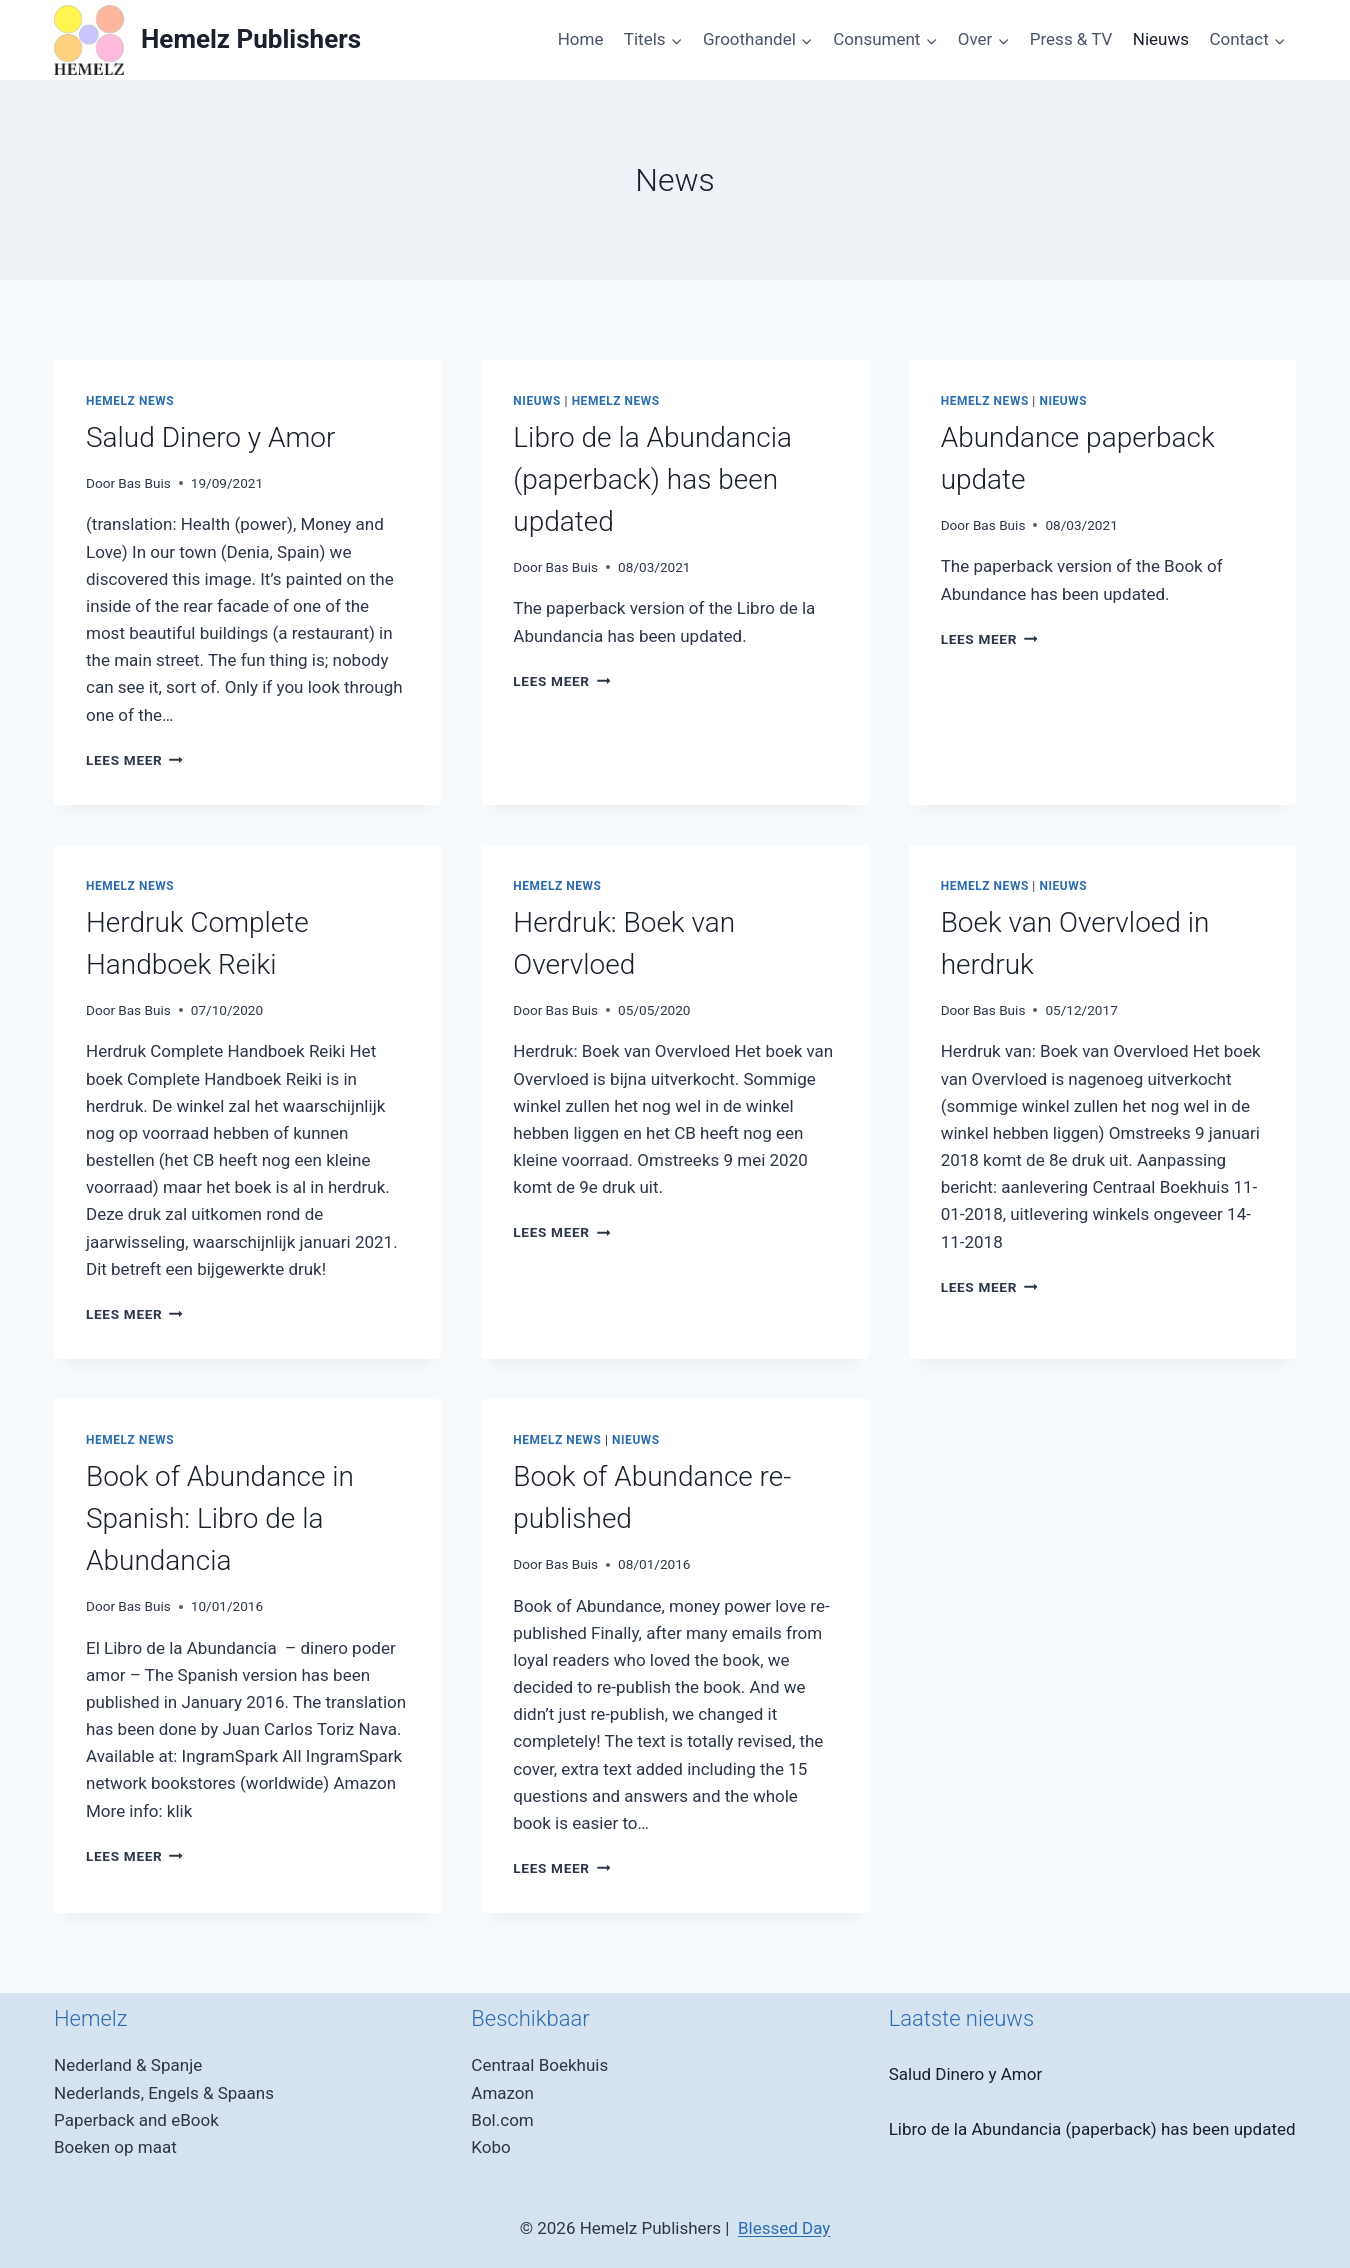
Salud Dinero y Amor (210, 437)
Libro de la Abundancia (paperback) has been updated (652, 479)
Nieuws (1161, 39)
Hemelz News (130, 401)
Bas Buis (144, 483)
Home (581, 39)
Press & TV (1071, 39)
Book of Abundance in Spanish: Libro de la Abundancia (220, 1518)
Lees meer (134, 760)
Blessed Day (784, 2228)
